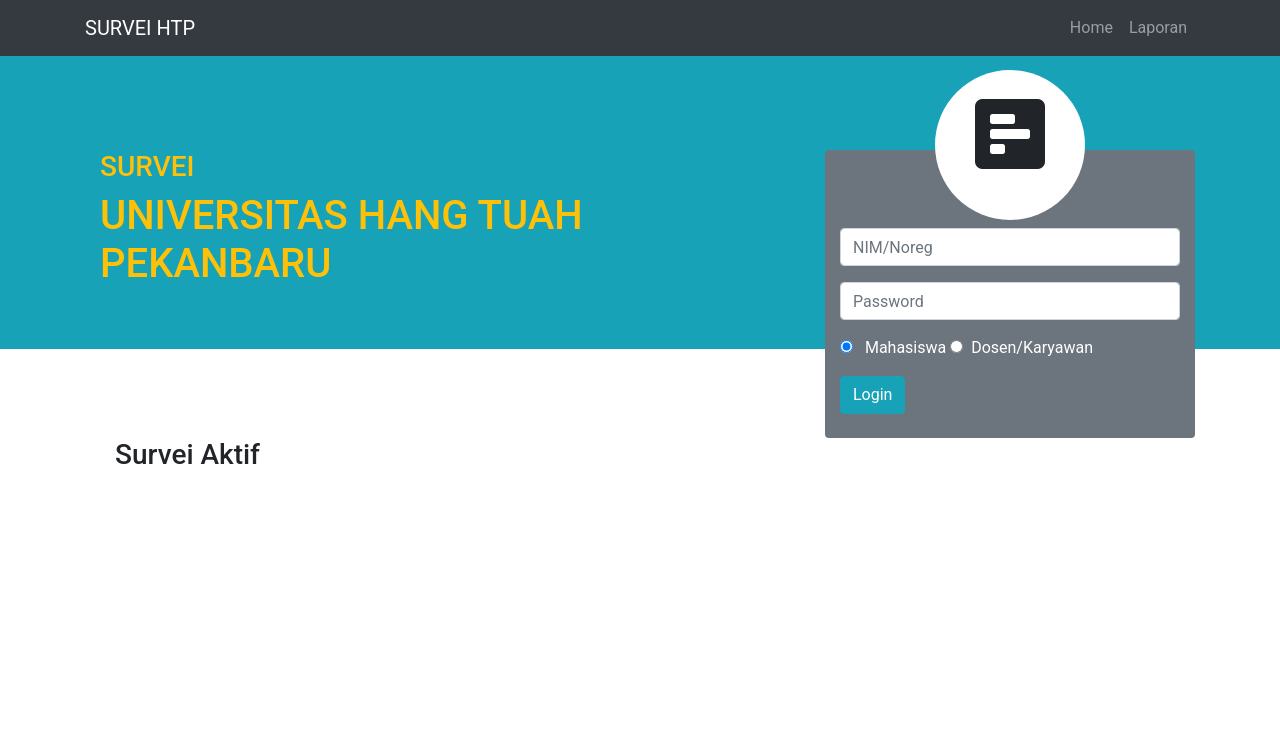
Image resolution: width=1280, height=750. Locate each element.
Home (1091, 27)
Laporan (1158, 27)
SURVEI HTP (140, 28)
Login (872, 394)
